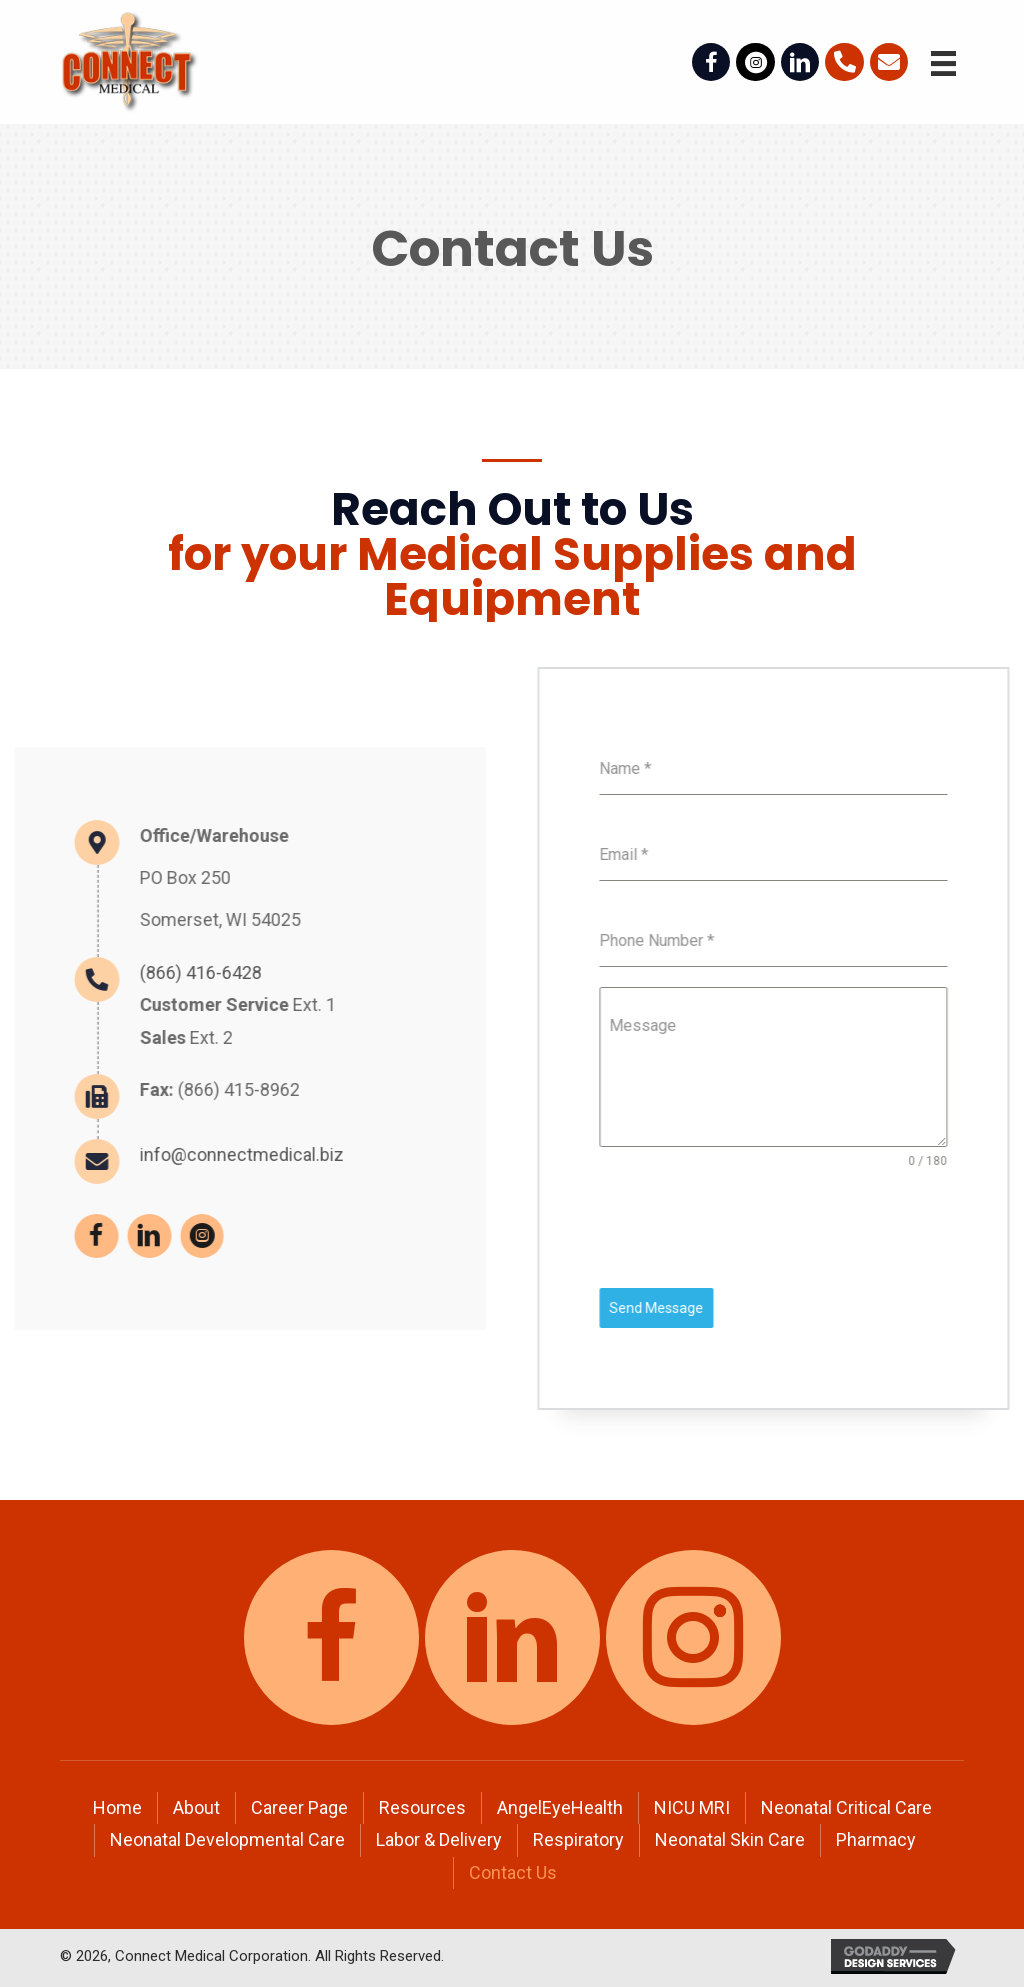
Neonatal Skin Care (730, 1839)
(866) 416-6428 (71, 972)
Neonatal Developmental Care (227, 1839)
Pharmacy (876, 1839)
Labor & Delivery (439, 1839)
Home (117, 1807)
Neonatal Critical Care (846, 1807)
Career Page (299, 1807)
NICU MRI (692, 1807)
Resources (422, 1807)
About (196, 1807)
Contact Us (513, 1872)
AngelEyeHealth (560, 1807)
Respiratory (578, 1839)
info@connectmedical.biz (112, 1154)
